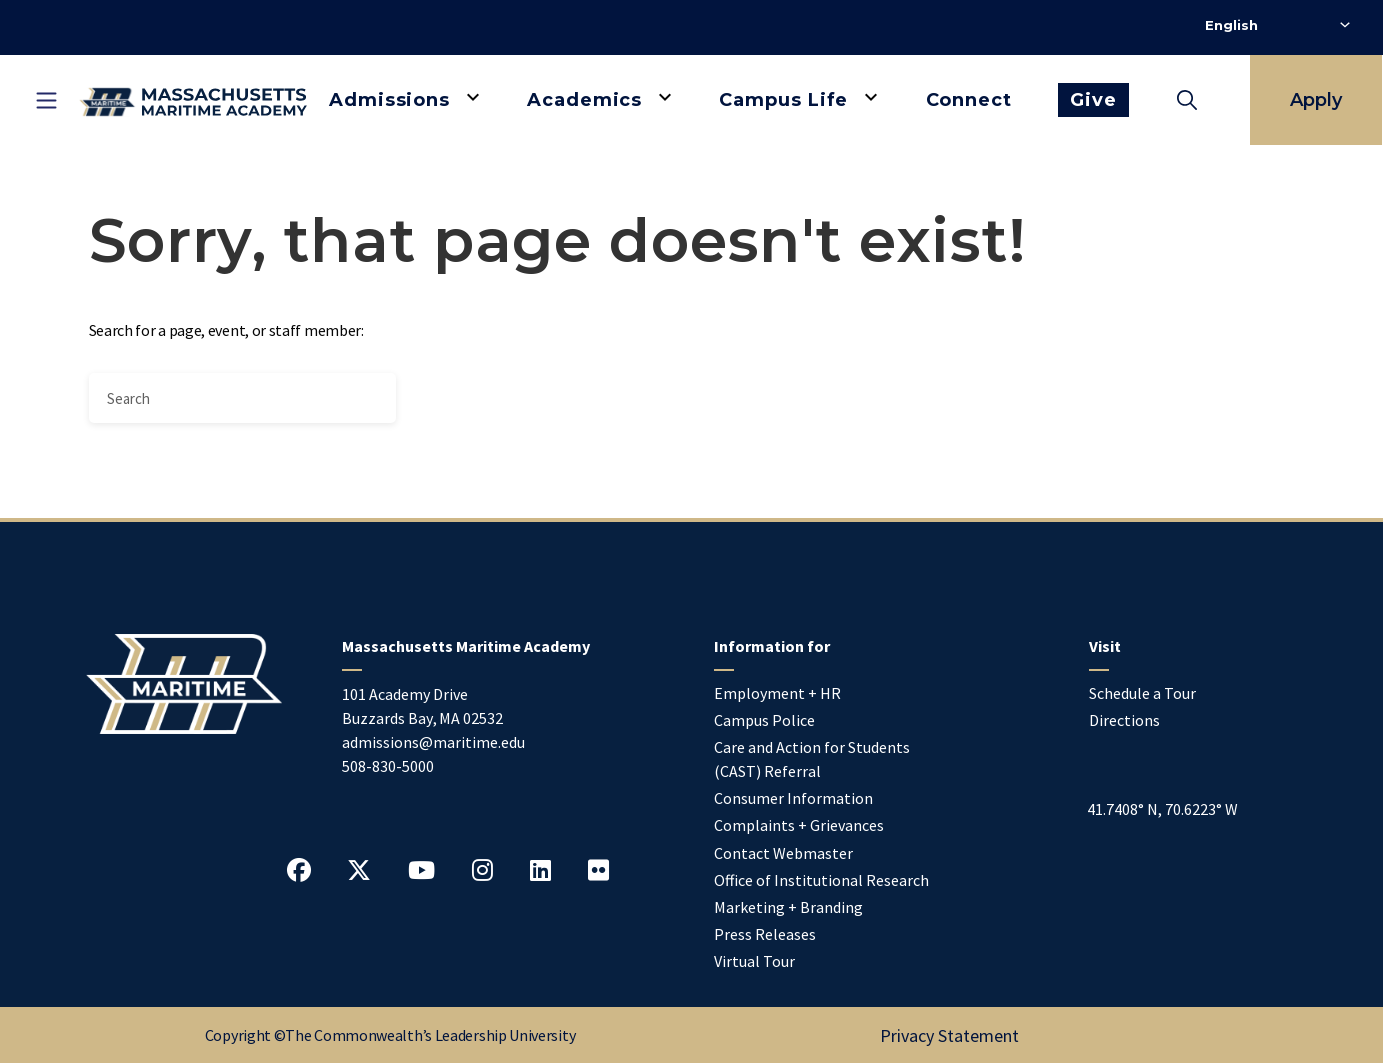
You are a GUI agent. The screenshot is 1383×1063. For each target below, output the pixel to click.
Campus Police (764, 720)
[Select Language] (1277, 25)
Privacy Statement (949, 1035)
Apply (1316, 100)
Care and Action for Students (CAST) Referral (812, 759)
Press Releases (765, 934)
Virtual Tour (754, 961)
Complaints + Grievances (799, 825)
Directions (1124, 720)
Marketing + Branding (788, 907)
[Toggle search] (1187, 100)
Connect (969, 100)
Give (1093, 100)
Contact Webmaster (783, 853)
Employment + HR (777, 693)
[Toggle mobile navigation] (46, 100)
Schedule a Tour (1142, 693)
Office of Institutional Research (821, 880)
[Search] (242, 398)
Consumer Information (793, 798)
